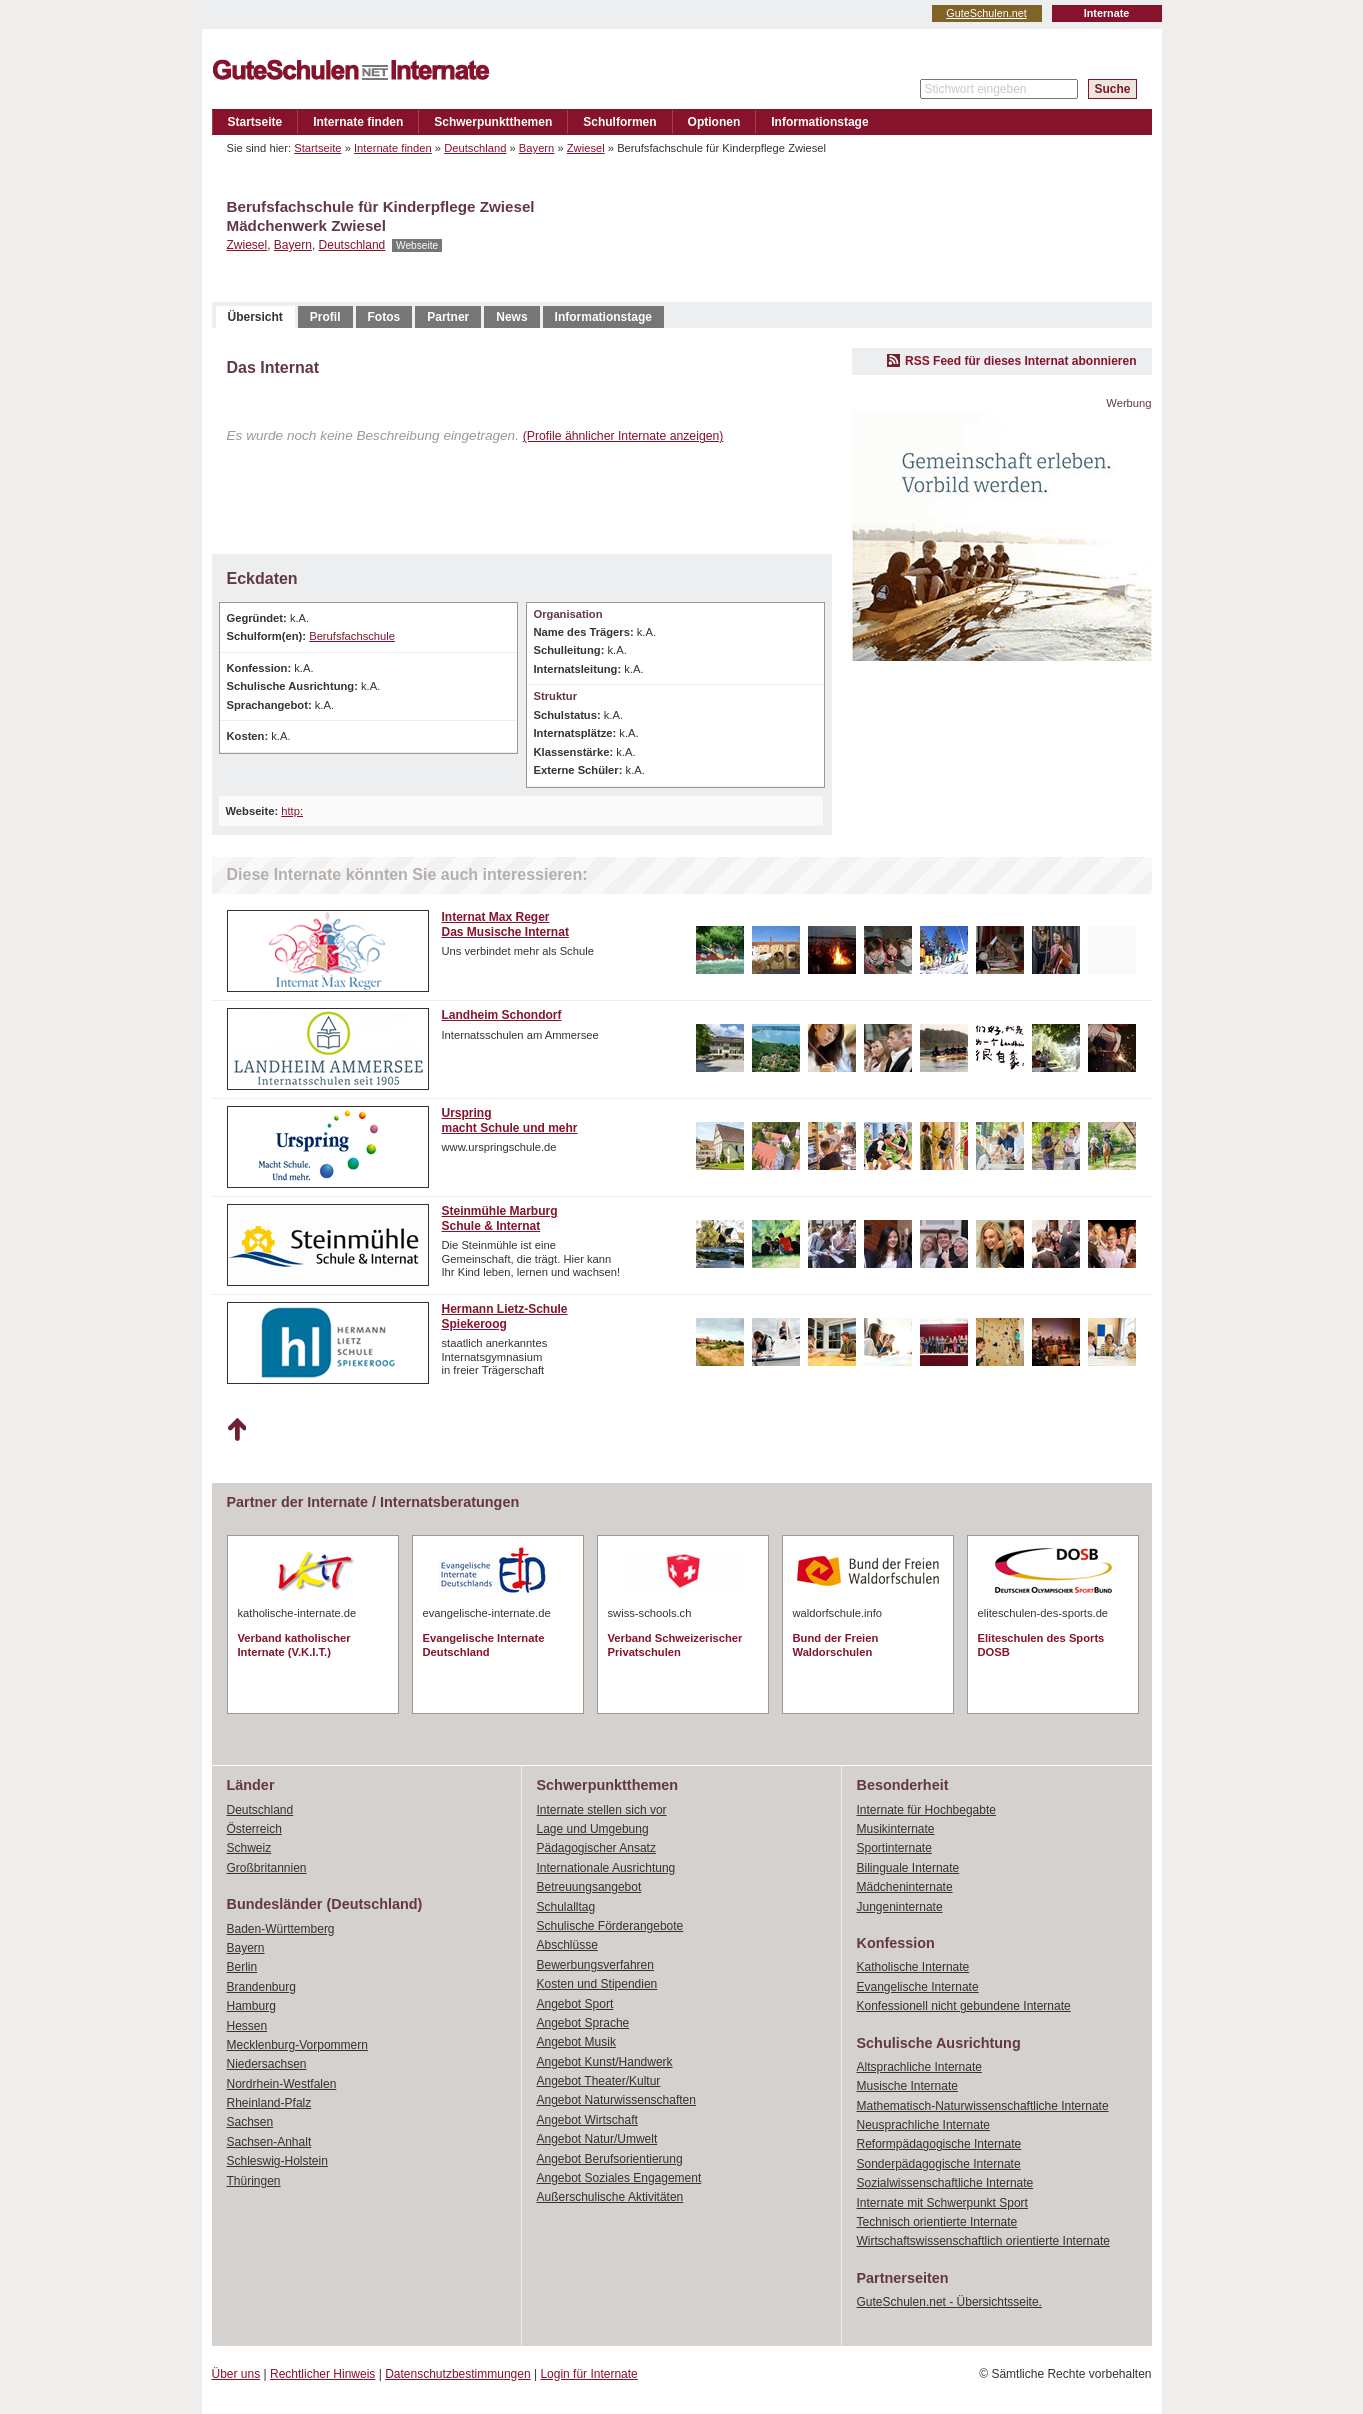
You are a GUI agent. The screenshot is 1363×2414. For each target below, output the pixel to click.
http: (292, 811)
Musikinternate (896, 1829)
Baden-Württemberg (281, 1929)
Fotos (384, 317)
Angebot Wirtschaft (587, 2120)
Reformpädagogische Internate (939, 2144)
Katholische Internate (913, 1967)
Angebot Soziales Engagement (619, 2178)
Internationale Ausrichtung (606, 1868)
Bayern (536, 148)
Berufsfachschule (352, 636)
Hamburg (251, 2006)
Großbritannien (267, 1868)
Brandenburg (261, 1987)
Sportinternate (894, 1848)
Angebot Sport (575, 2004)
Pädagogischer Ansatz (596, 1848)
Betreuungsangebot (589, 1887)
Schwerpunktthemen (493, 122)
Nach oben (236, 1430)
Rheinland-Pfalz (269, 2103)
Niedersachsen (267, 2064)
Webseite (417, 245)
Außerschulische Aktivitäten (610, 2197)
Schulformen (619, 122)
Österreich (254, 1829)
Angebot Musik (576, 2042)
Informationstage (819, 122)
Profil (325, 317)
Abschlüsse (567, 1945)
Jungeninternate (900, 1907)
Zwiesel (586, 148)
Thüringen (254, 2181)
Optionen (714, 122)
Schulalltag (566, 1907)
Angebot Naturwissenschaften (616, 2100)
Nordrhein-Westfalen (282, 2084)
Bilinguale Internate (908, 1868)
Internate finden (358, 122)
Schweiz (249, 1848)
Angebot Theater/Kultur (599, 2081)
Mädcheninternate (905, 1887)
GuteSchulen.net (986, 13)
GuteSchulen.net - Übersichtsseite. (949, 2302)
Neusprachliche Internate (923, 2125)
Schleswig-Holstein (277, 2161)
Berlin (242, 1967)
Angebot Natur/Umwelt (597, 2139)
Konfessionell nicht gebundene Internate (964, 2006)
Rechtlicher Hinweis (322, 2374)
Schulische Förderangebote (610, 1926)
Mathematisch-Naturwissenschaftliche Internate (983, 2106)
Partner (448, 317)
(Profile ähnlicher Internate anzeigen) (623, 436)
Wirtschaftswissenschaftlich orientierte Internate (983, 2241)
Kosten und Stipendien (597, 1984)
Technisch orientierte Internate (937, 2222)
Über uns (236, 2374)
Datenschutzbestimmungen (457, 2374)
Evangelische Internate (918, 1987)
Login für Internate (588, 2374)
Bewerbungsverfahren (595, 1965)
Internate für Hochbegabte (926, 1810)
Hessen (247, 2026)
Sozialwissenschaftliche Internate (945, 2183)
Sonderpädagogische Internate (939, 2164)
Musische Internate (907, 2086)
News (511, 317)
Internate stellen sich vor (602, 1810)
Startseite (255, 122)
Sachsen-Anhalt (269, 2142)
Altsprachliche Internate (919, 2067)
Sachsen (250, 2122)
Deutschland (475, 148)
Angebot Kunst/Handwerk (605, 2062)
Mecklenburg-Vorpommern (297, 2045)
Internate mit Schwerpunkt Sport (942, 2203)
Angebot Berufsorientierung (610, 2159)
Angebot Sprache (583, 2023)
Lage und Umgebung (593, 1829)
